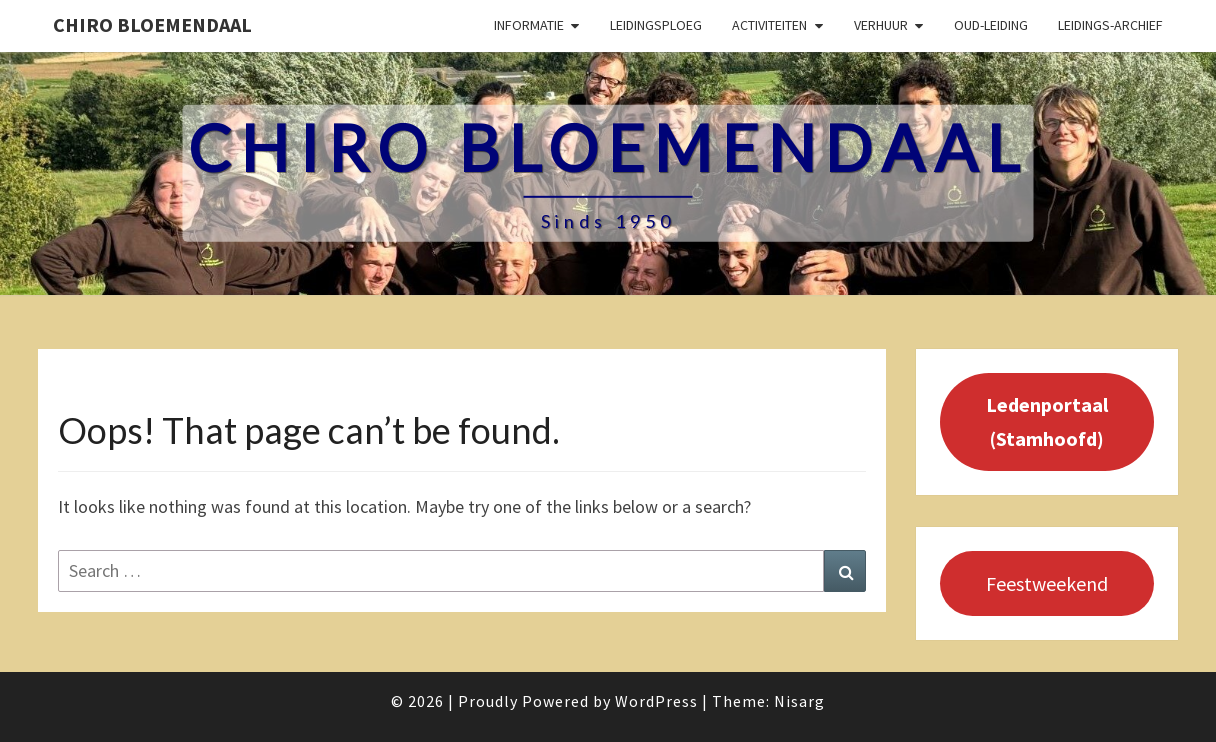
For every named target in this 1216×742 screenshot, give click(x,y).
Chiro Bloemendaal (152, 24)
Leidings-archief (1110, 25)
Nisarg (799, 701)
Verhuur (881, 25)
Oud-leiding (991, 25)
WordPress (656, 701)
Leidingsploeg (656, 25)
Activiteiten (769, 25)
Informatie (529, 25)
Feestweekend (1047, 583)
